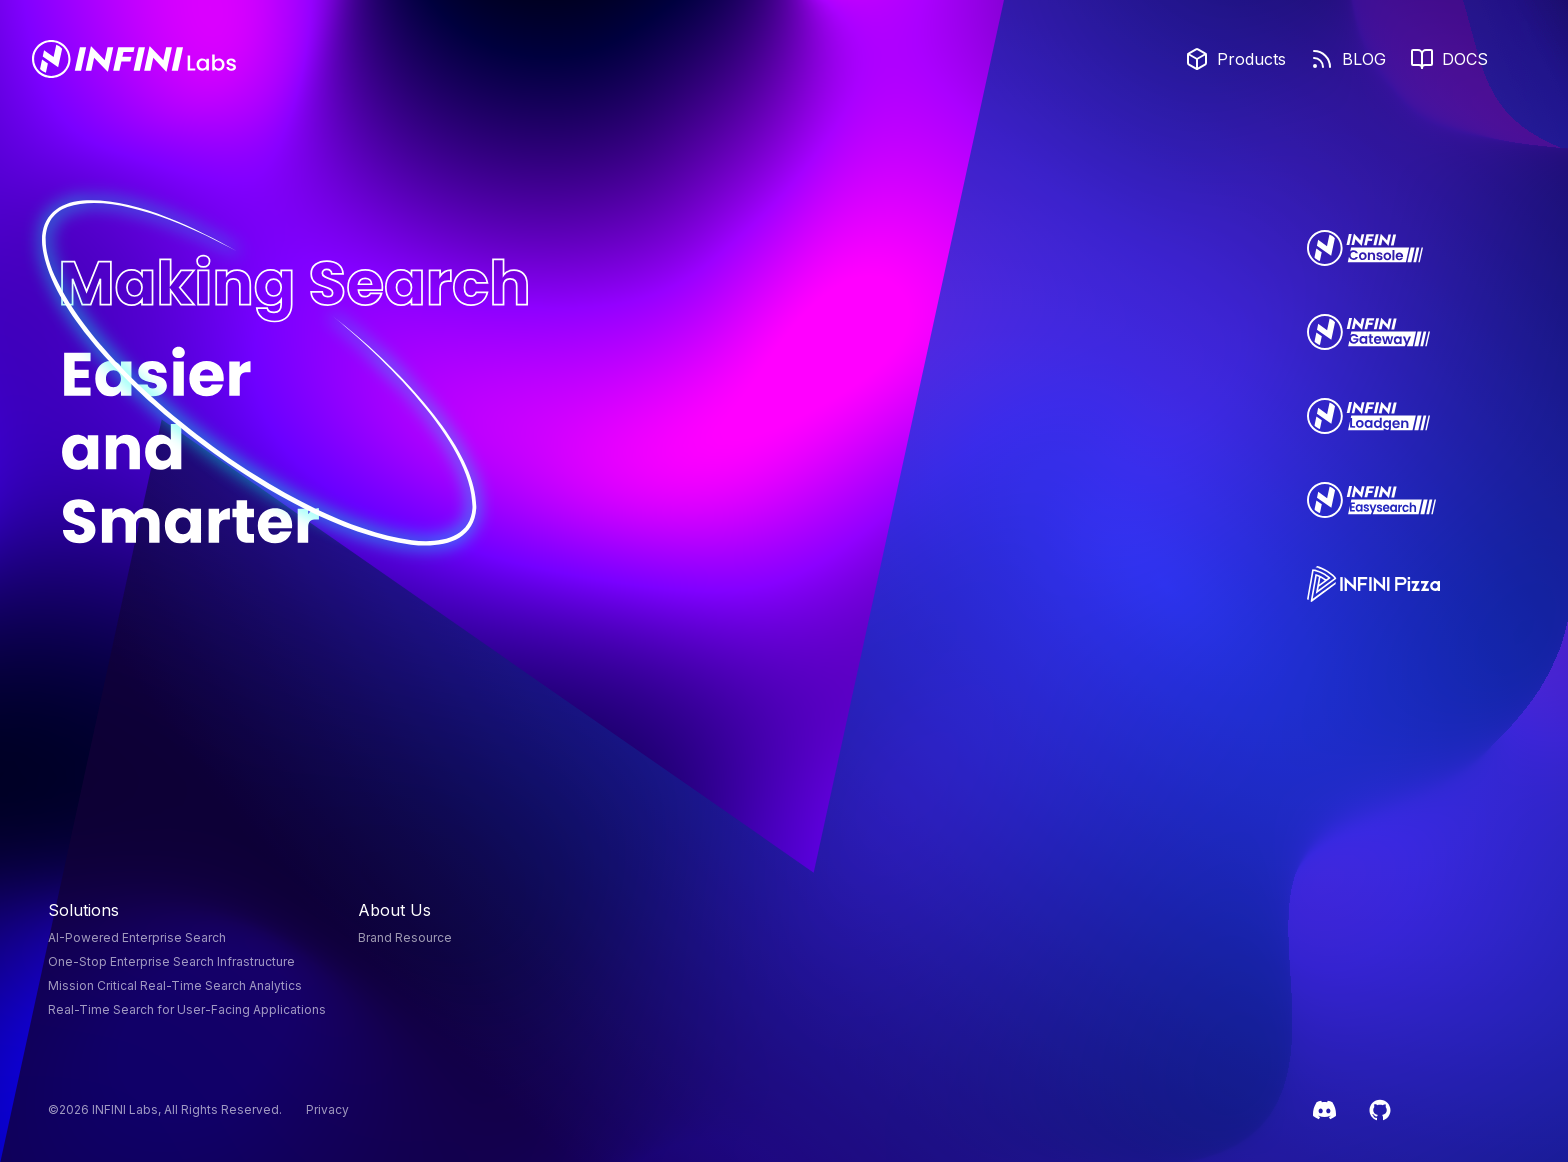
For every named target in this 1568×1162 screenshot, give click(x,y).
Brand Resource (405, 937)
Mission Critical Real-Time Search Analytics (175, 985)
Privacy (327, 1109)
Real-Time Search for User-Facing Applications (187, 1009)
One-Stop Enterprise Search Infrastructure (171, 961)
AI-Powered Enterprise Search (137, 937)
